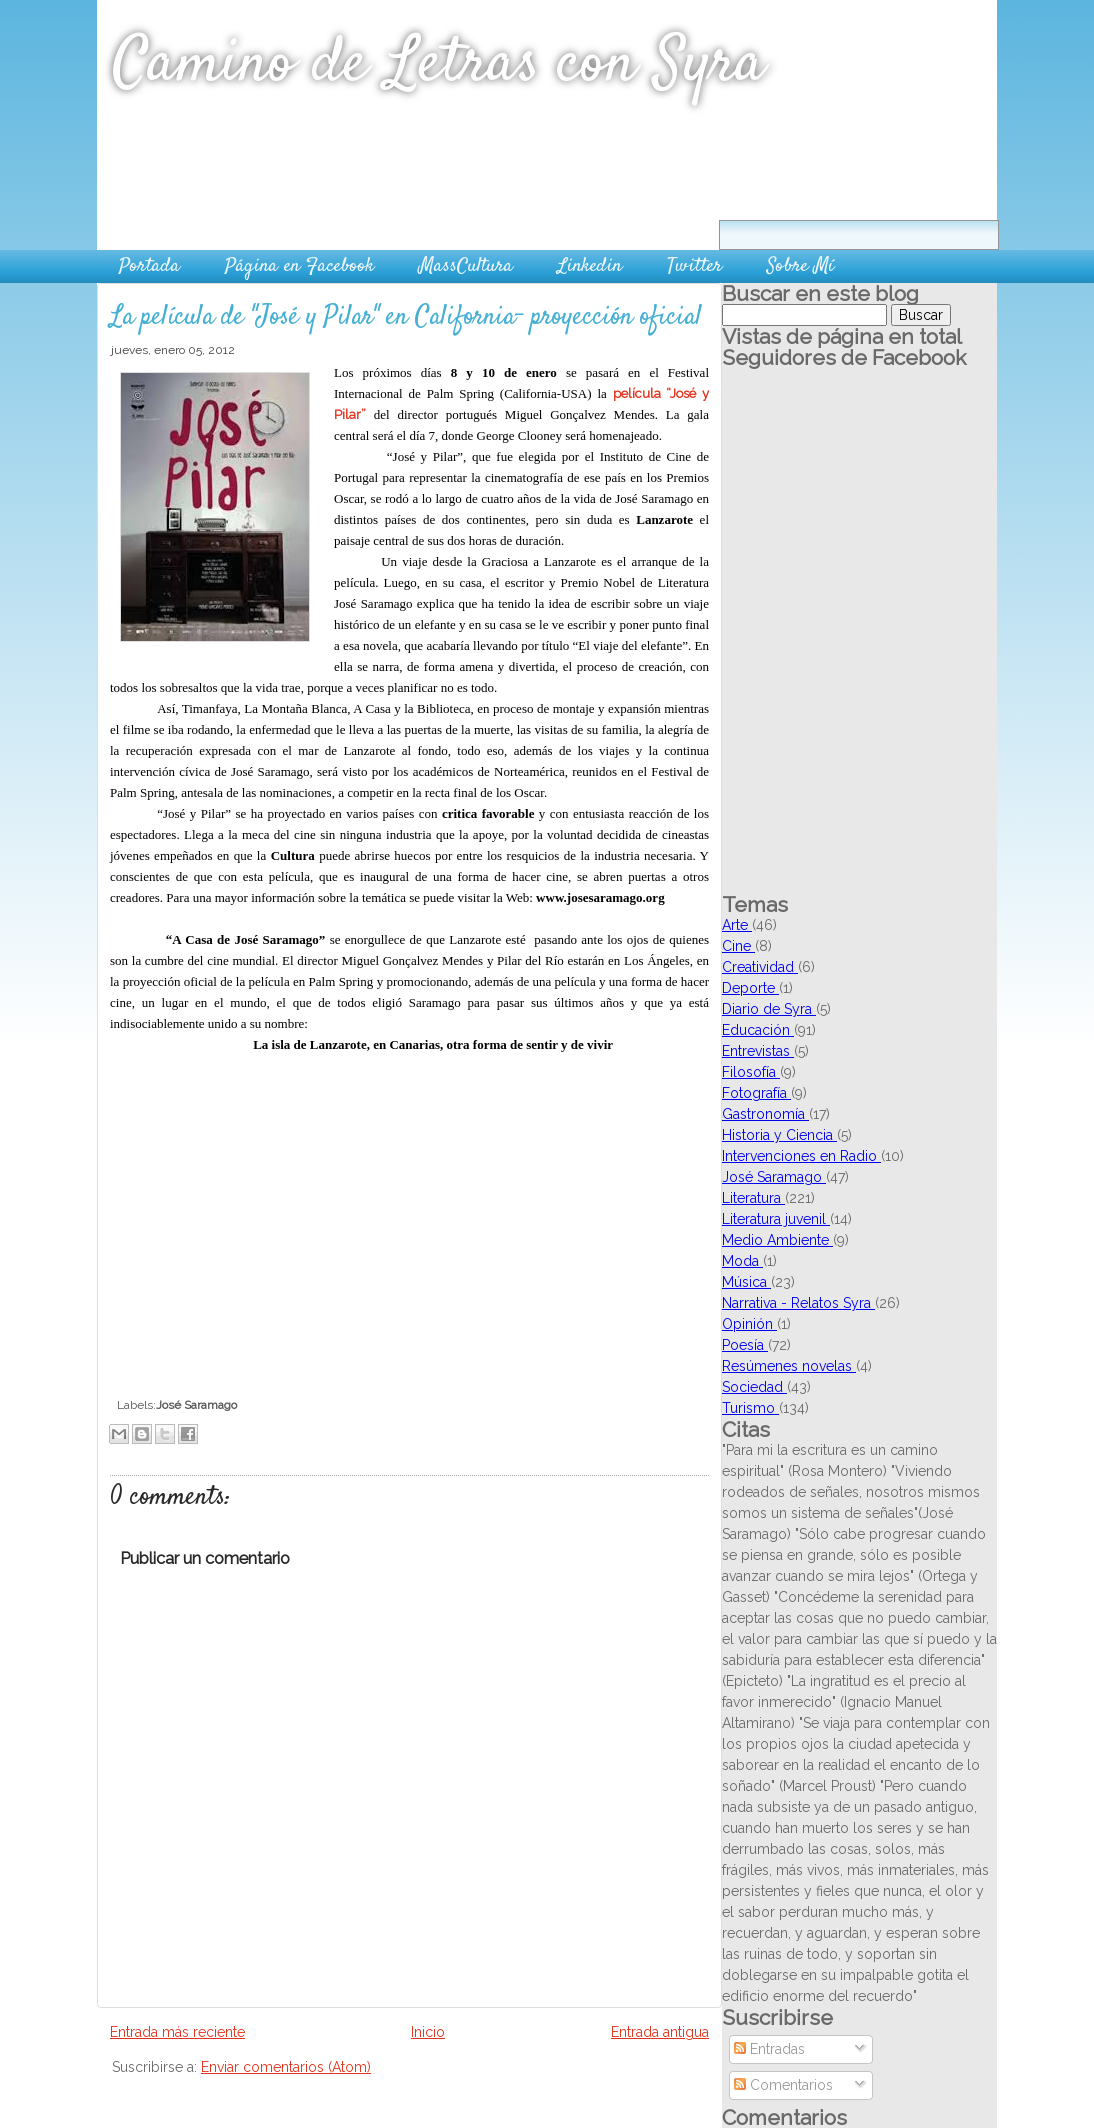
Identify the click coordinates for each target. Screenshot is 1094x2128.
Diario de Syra (769, 1009)
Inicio (428, 2032)
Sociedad (754, 1387)
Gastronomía (765, 1114)
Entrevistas (758, 1051)
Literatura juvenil (776, 1219)
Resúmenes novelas (789, 1366)
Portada (149, 266)
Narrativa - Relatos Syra (798, 1303)
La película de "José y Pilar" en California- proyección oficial (406, 317)
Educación (758, 1030)
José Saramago (196, 1405)
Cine (738, 946)
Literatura (753, 1198)
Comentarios (783, 2085)
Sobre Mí (800, 266)
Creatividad (760, 967)
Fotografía (756, 1093)
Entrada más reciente (177, 2032)
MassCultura (466, 266)
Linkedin (590, 266)
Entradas (769, 2049)
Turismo (750, 1408)
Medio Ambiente (777, 1240)
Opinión (749, 1324)
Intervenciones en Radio (801, 1156)
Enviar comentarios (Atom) (286, 2067)
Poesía (745, 1345)
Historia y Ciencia (779, 1135)
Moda (742, 1261)
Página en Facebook (299, 266)
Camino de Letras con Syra (439, 64)
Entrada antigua (660, 2032)
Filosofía (751, 1072)
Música (746, 1282)
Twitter (694, 266)
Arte (737, 925)
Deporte (750, 988)
